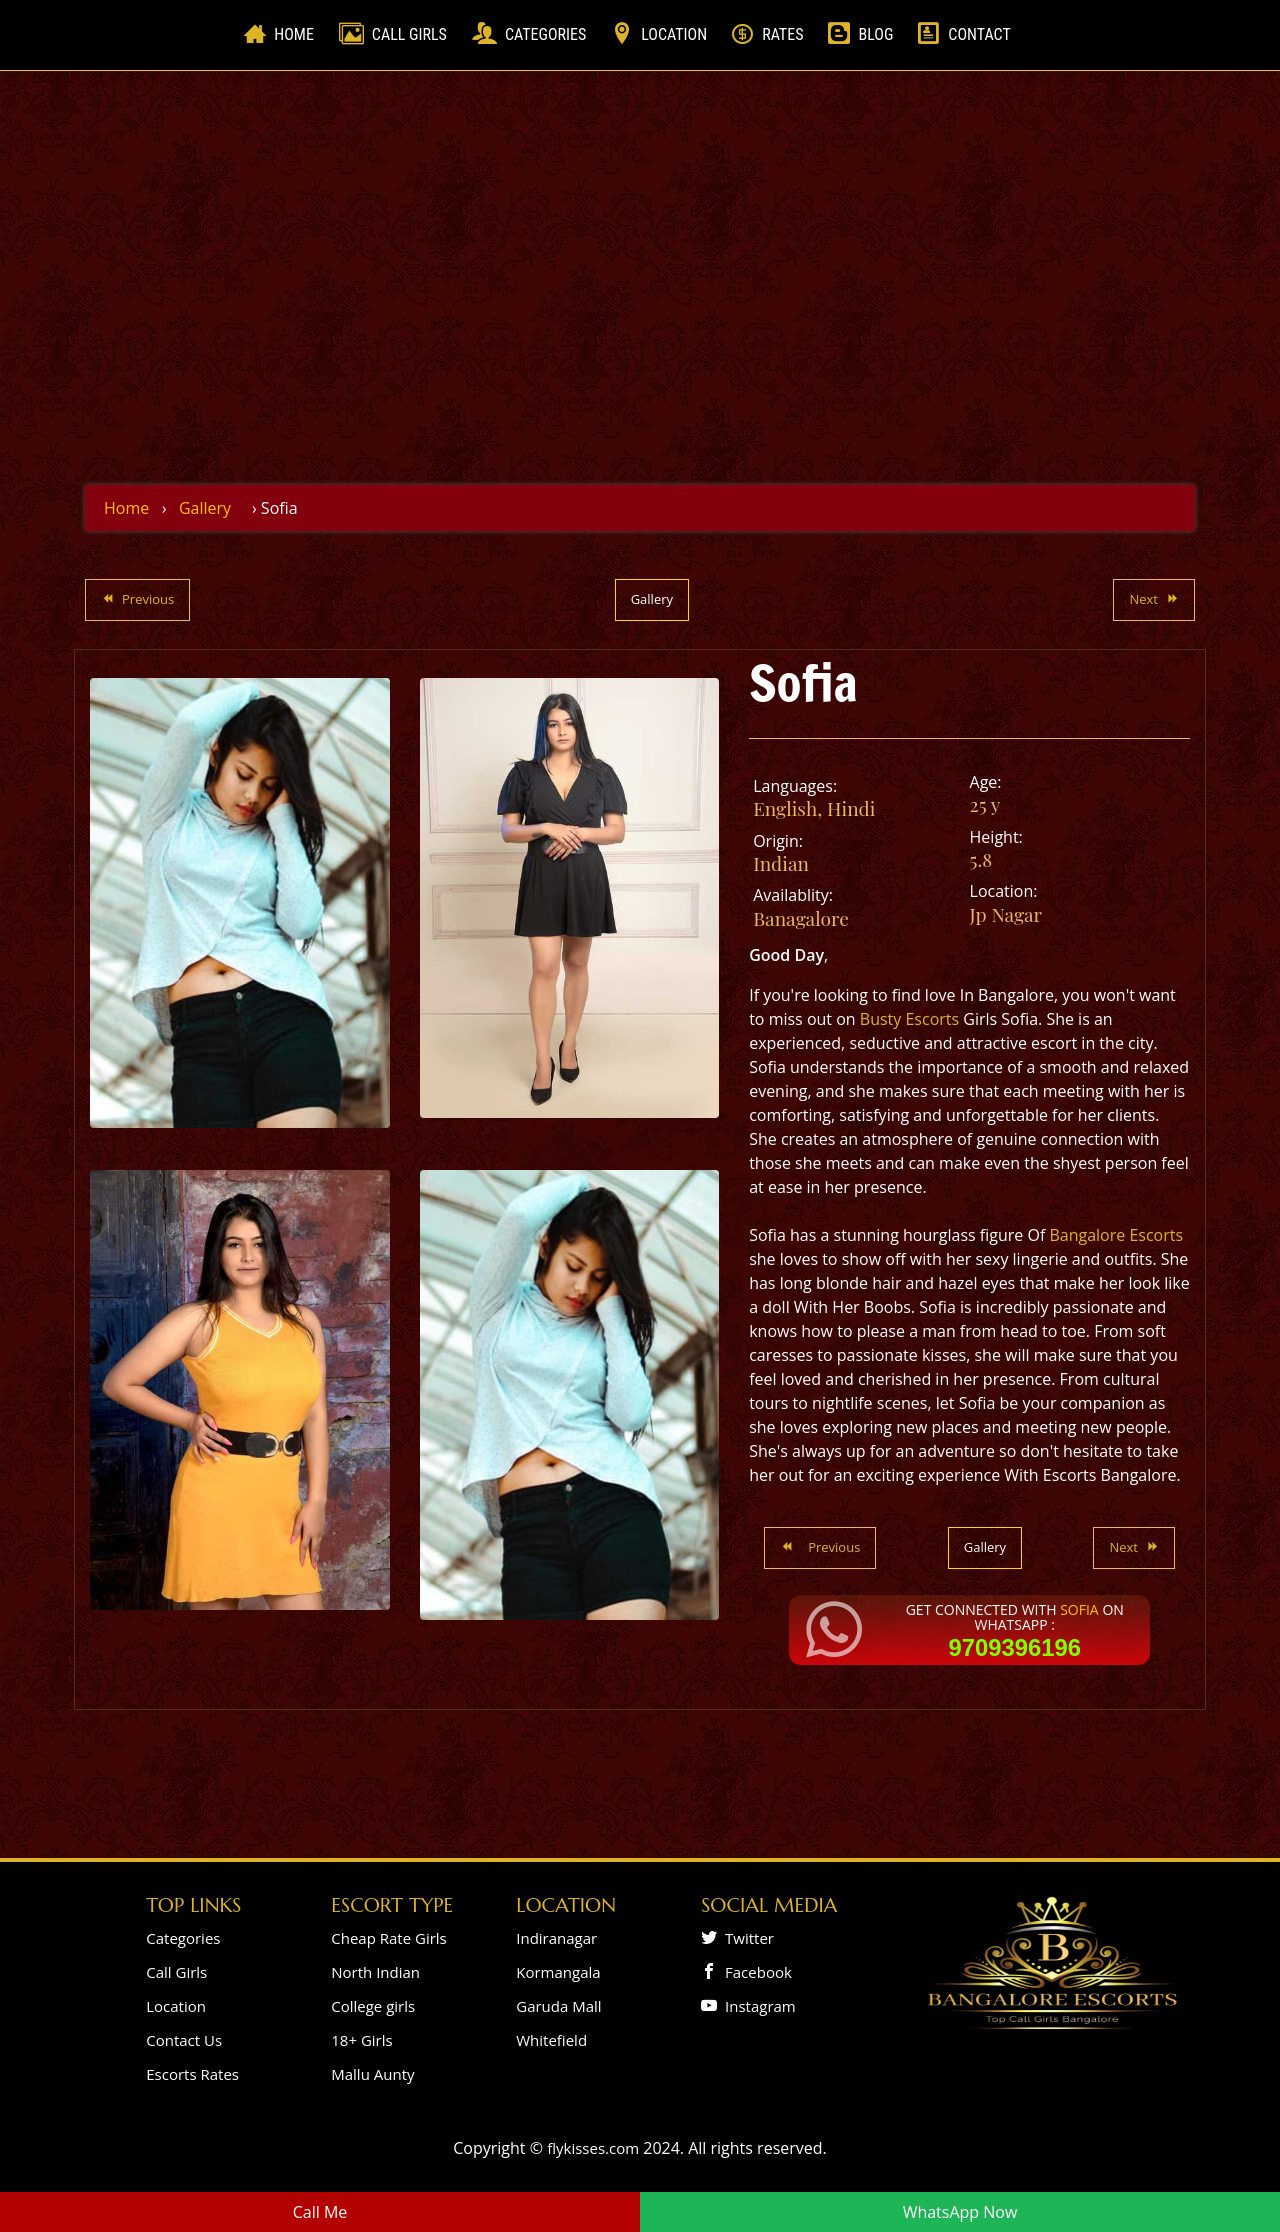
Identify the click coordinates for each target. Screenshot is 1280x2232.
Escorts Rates (192, 2074)
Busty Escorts (909, 1019)
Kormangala (558, 1972)
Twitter (745, 1938)
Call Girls (409, 34)
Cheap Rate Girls (389, 1938)
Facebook (754, 1972)
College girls (373, 2006)
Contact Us (184, 2040)
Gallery (205, 508)
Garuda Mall (558, 2006)
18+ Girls (361, 2040)
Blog (875, 34)
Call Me (320, 2212)
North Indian (375, 1972)
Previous (137, 599)
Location (674, 34)
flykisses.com (593, 2148)
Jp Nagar (1006, 914)
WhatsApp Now (960, 2212)
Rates (782, 34)
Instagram (756, 2006)
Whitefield (551, 2040)
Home (298, 33)
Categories (545, 34)
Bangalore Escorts (1116, 1235)
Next (1154, 599)
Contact (979, 34)
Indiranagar (556, 1938)
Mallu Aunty (372, 2074)
